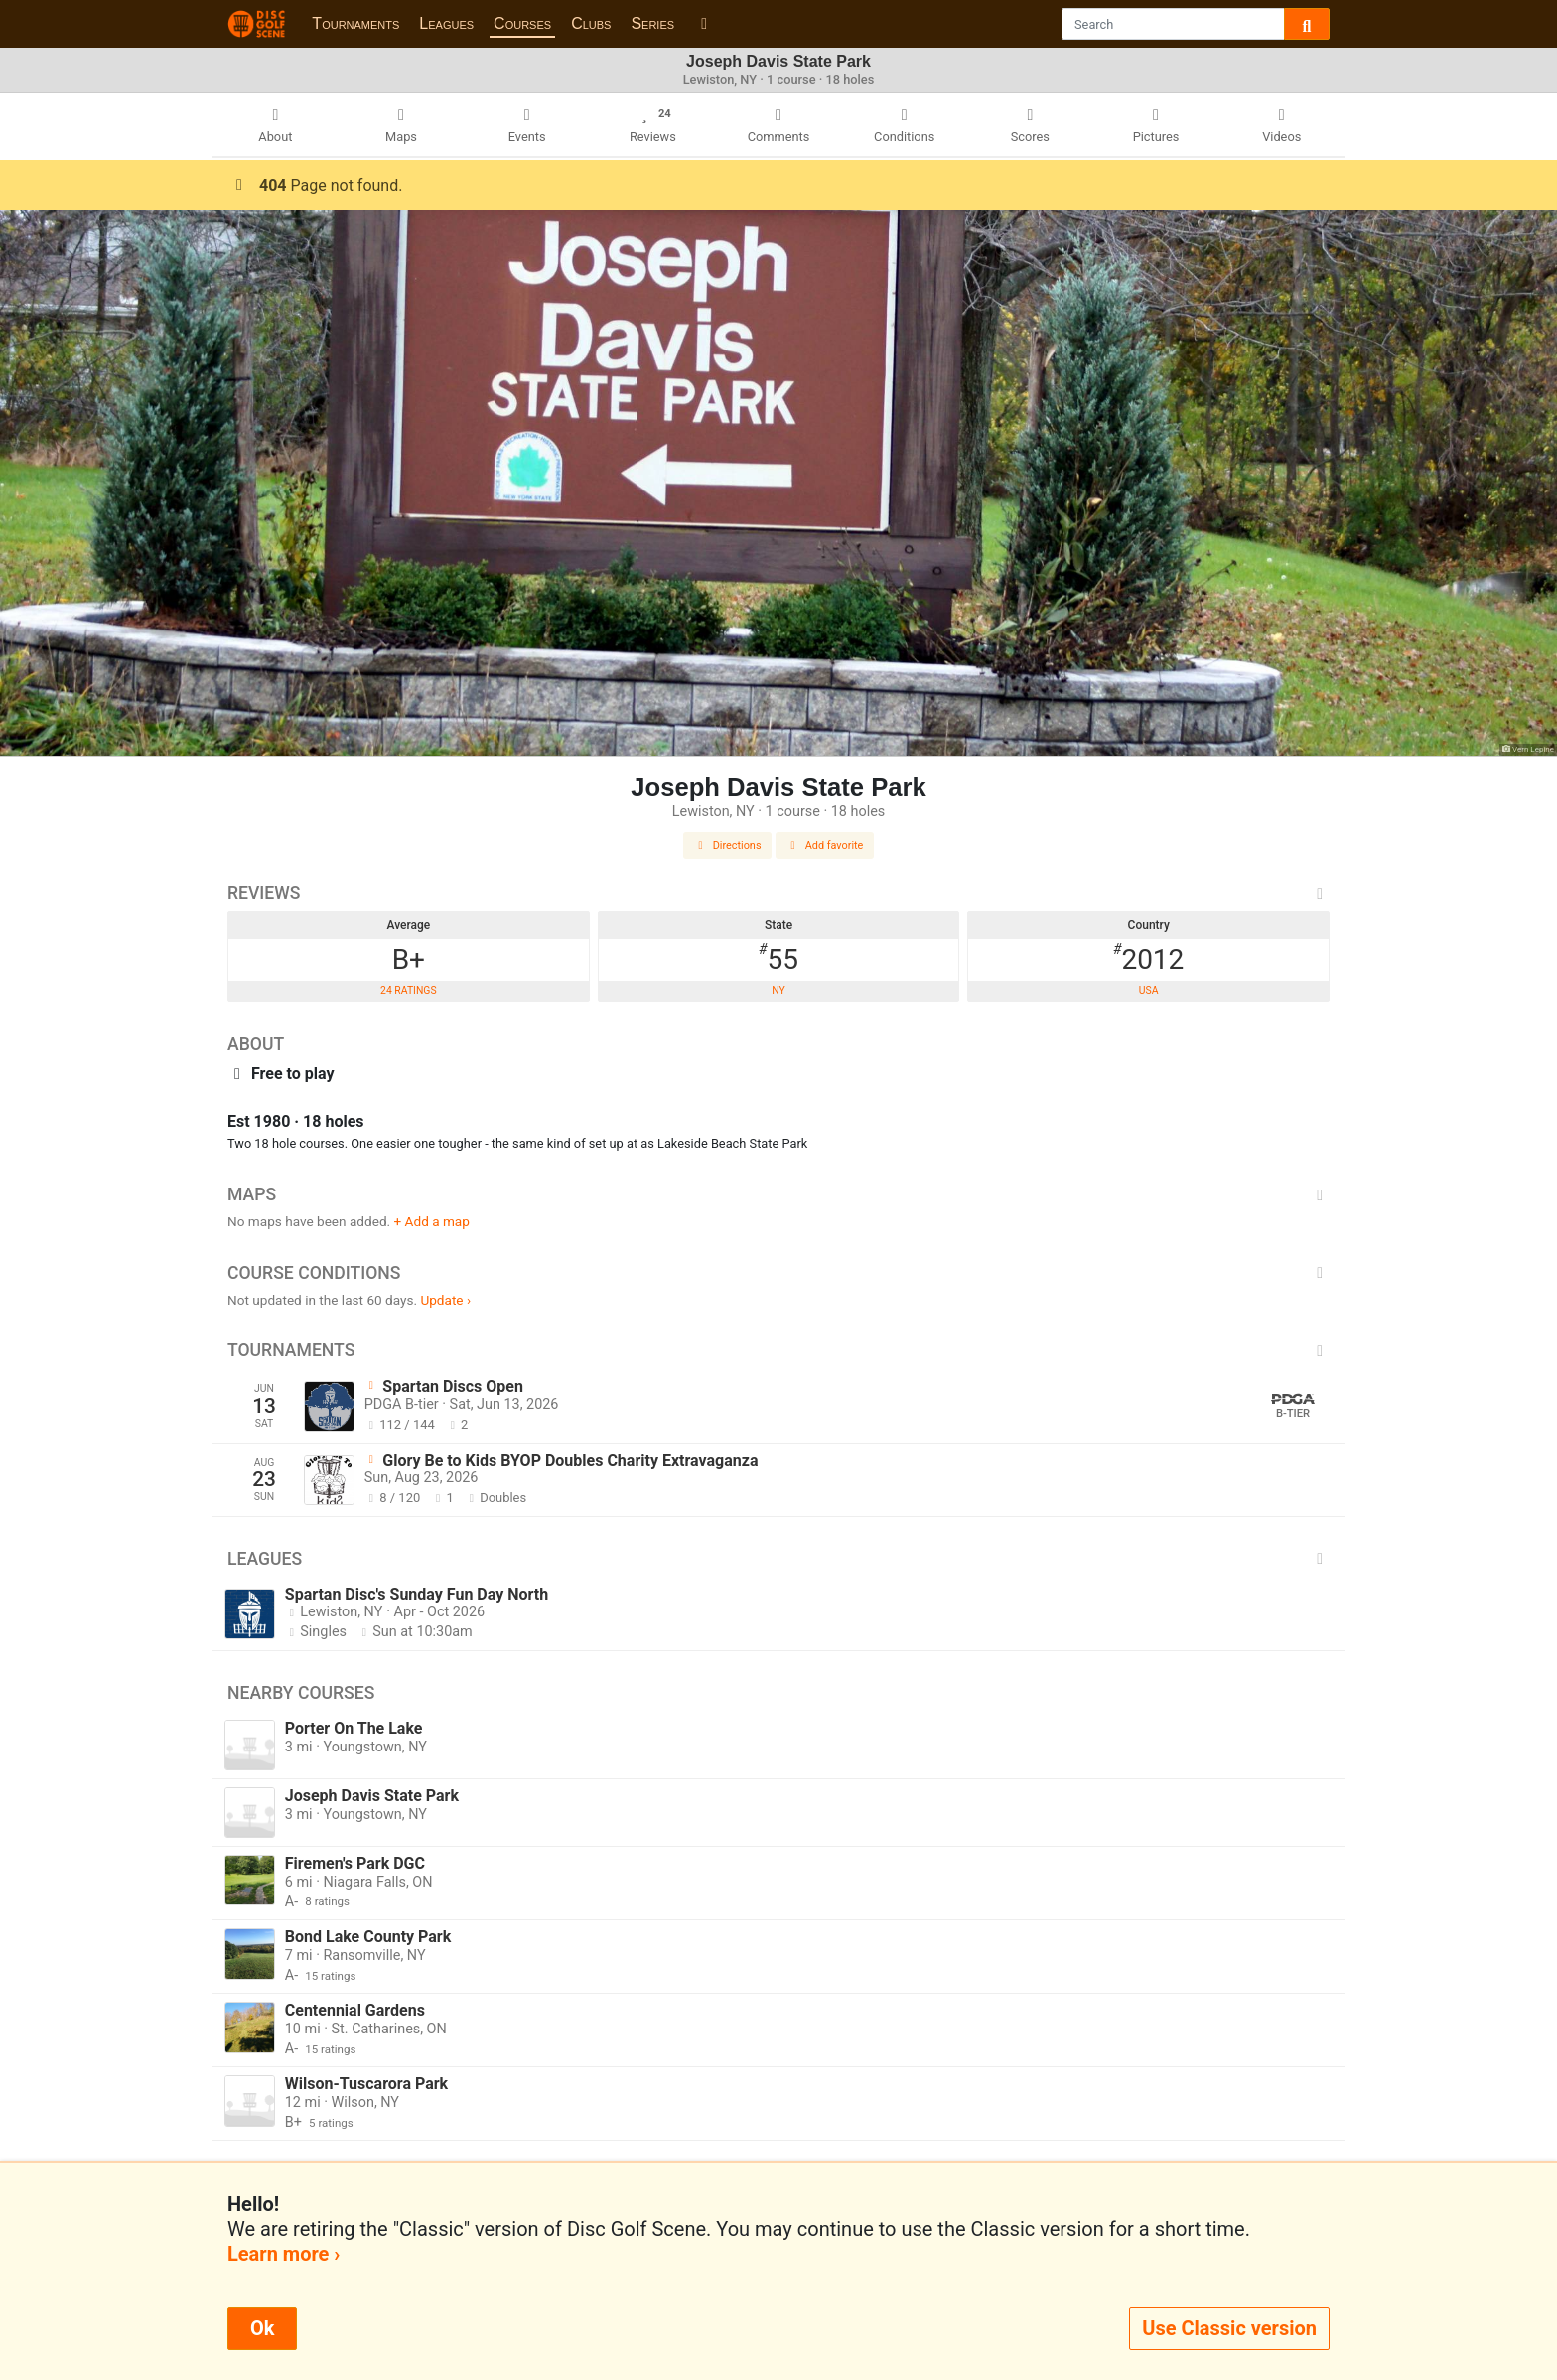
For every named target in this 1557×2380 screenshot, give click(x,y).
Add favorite (825, 845)
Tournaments (355, 23)
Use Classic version (1229, 2328)
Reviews (778, 893)
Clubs (591, 23)
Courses (522, 23)
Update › (445, 1300)
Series (652, 23)
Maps (778, 1194)
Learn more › (283, 2254)
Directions (728, 845)
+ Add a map (432, 1221)
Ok (262, 2328)
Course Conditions (778, 1273)
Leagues (446, 23)
